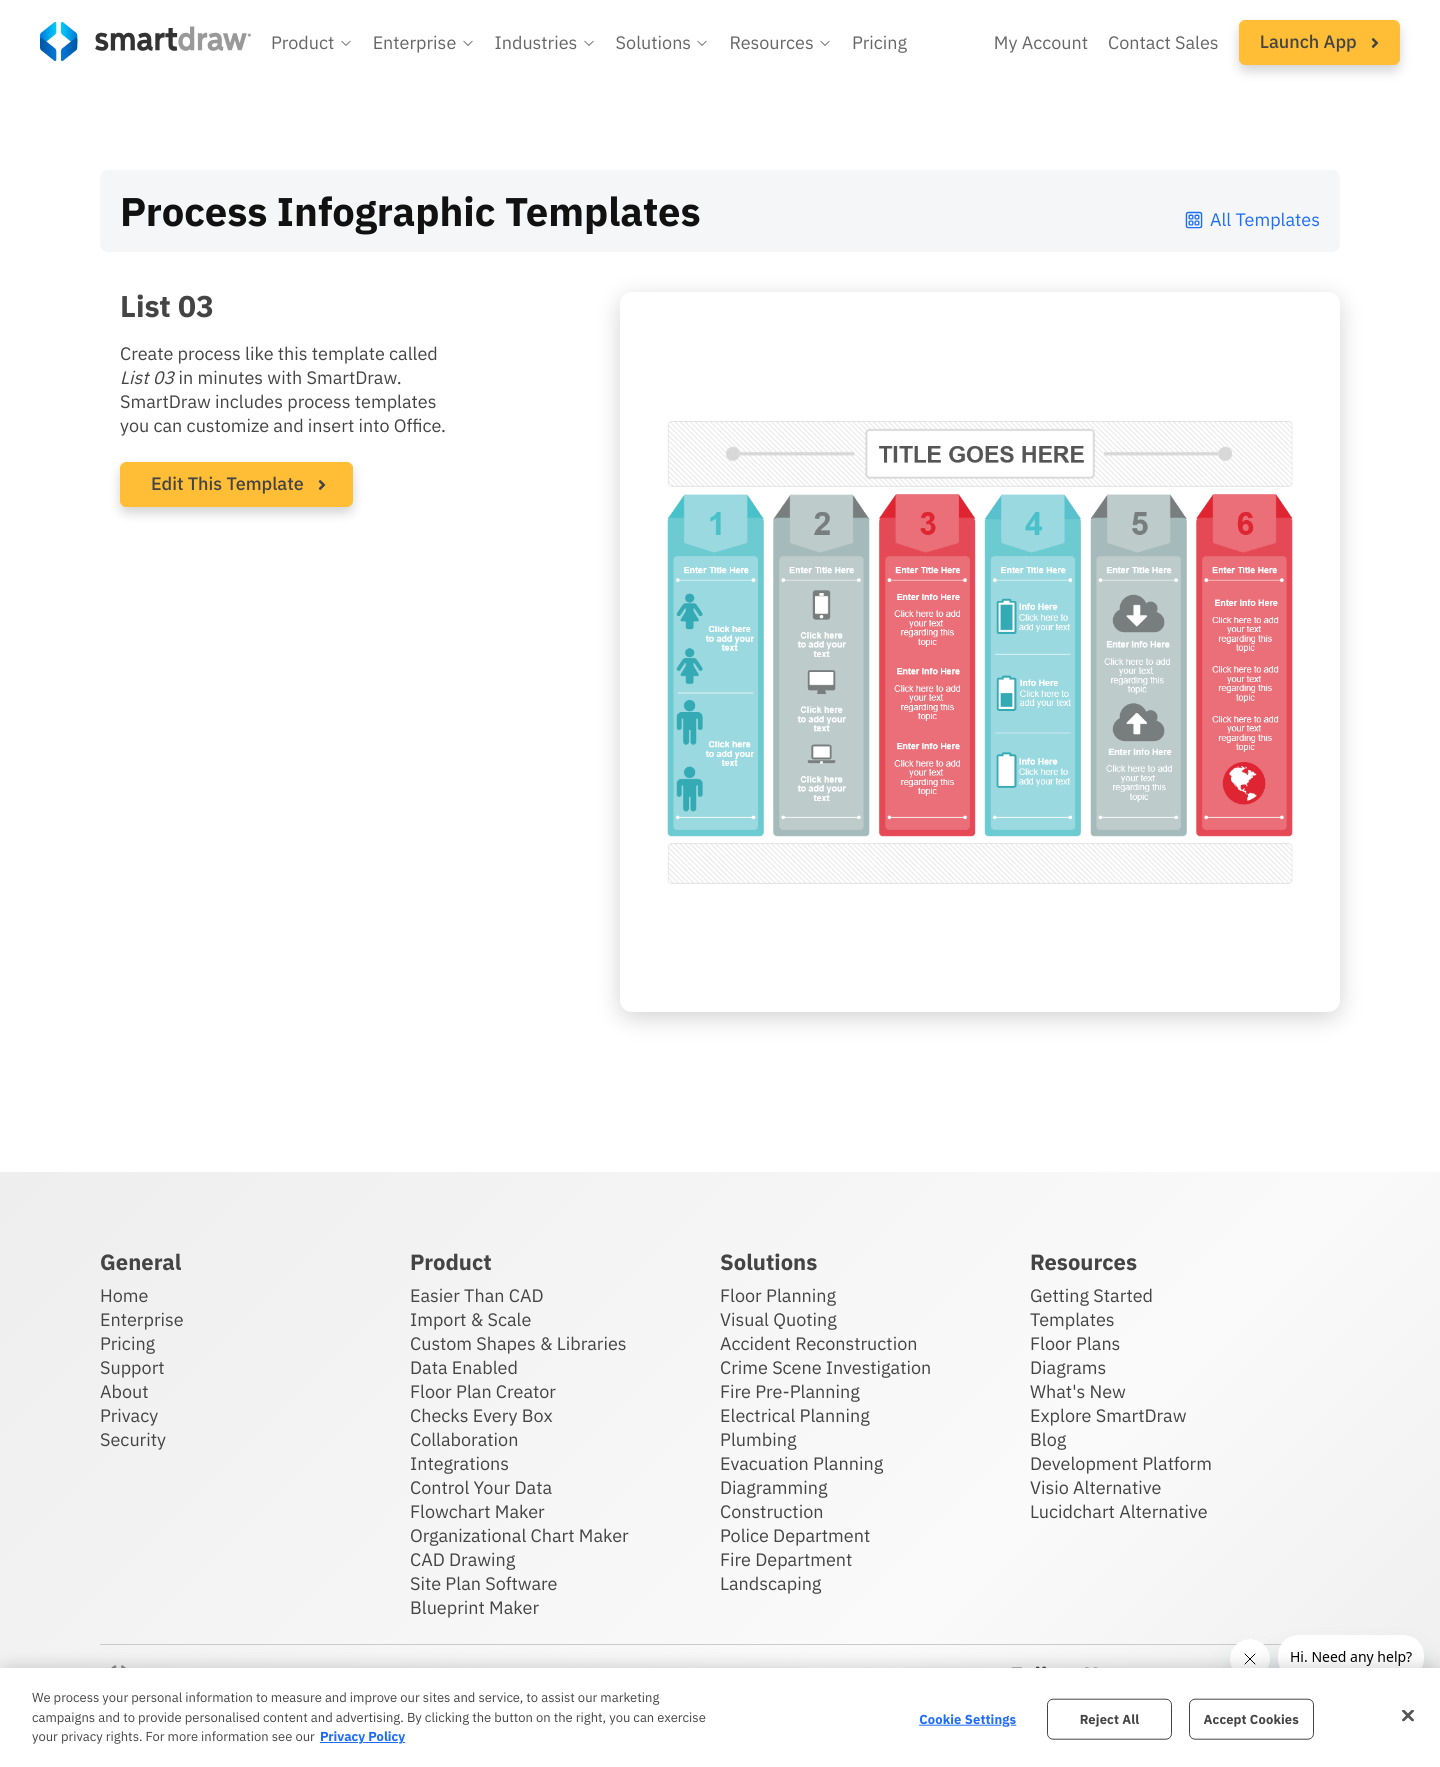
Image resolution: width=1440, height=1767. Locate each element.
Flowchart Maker (477, 1511)
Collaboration (464, 1439)
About (124, 1391)
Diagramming (774, 1487)
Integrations (459, 1463)
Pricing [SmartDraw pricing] (879, 42)
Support (132, 1367)
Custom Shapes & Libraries (518, 1343)
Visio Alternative (1095, 1487)
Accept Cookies (1251, 1718)
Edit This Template (227, 483)
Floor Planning (778, 1295)
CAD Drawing (462, 1559)
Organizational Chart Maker (519, 1535)
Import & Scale (470, 1319)
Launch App (1319, 41)
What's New (1078, 1391)
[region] (720, 1717)
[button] (312, 43)
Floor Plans (1075, 1343)
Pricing (127, 1343)
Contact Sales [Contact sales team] (1163, 42)
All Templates (1251, 219)
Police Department (795, 1535)
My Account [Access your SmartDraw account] (1041, 42)
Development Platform (1121, 1463)
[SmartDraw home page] (145, 41)
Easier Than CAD (477, 1295)
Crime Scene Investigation (825, 1367)
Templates (1072, 1319)
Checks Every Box (481, 1415)
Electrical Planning (795, 1415)
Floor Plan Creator (483, 1391)
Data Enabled (464, 1367)
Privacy (129, 1415)
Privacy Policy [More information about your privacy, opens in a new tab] (362, 1736)
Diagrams (1068, 1367)
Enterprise (142, 1319)
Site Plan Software (483, 1583)
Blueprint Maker (474, 1607)
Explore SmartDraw (1108, 1415)
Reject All (1110, 1718)
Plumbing (758, 1439)
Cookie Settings (967, 1718)
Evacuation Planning (801, 1463)
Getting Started (1091, 1295)
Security (133, 1439)
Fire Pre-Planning (790, 1391)
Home (124, 1295)
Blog (1048, 1439)
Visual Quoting (778, 1319)
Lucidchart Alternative (1119, 1511)
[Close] (1408, 1715)
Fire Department (786, 1559)
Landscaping (770, 1583)
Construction (771, 1511)
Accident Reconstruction (819, 1343)
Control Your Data (481, 1487)
